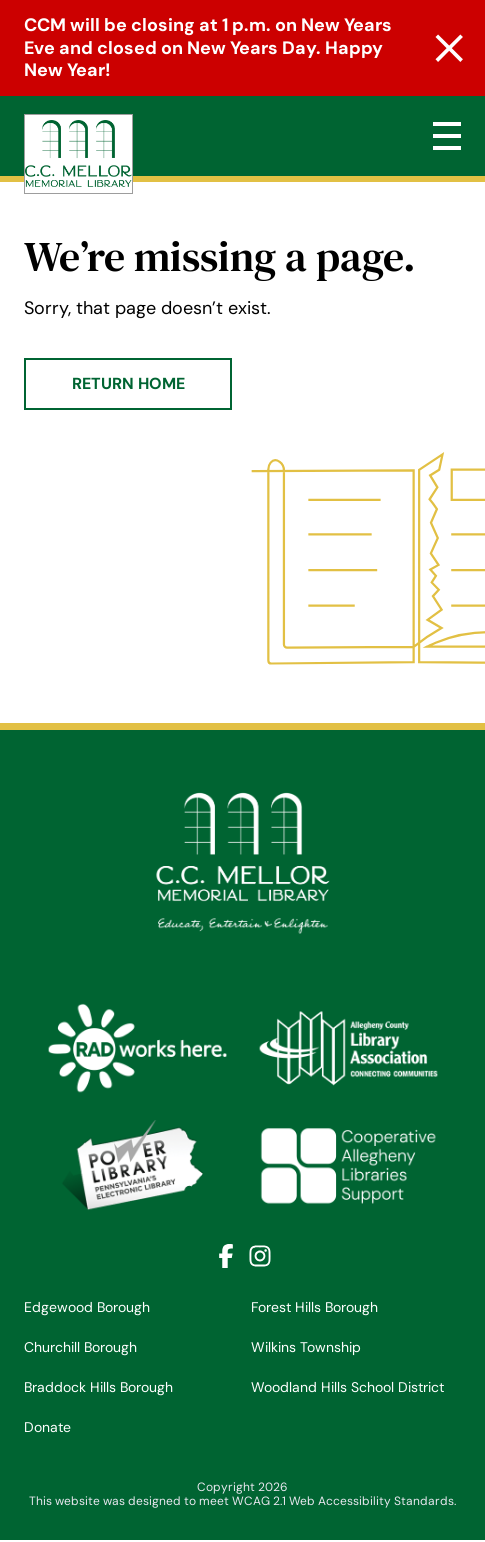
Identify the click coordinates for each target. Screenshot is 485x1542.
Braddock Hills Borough (98, 1387)
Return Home (128, 383)
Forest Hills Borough (314, 1307)
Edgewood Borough (87, 1307)
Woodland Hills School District (347, 1387)
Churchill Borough (80, 1347)
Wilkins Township (306, 1347)
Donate (47, 1427)
